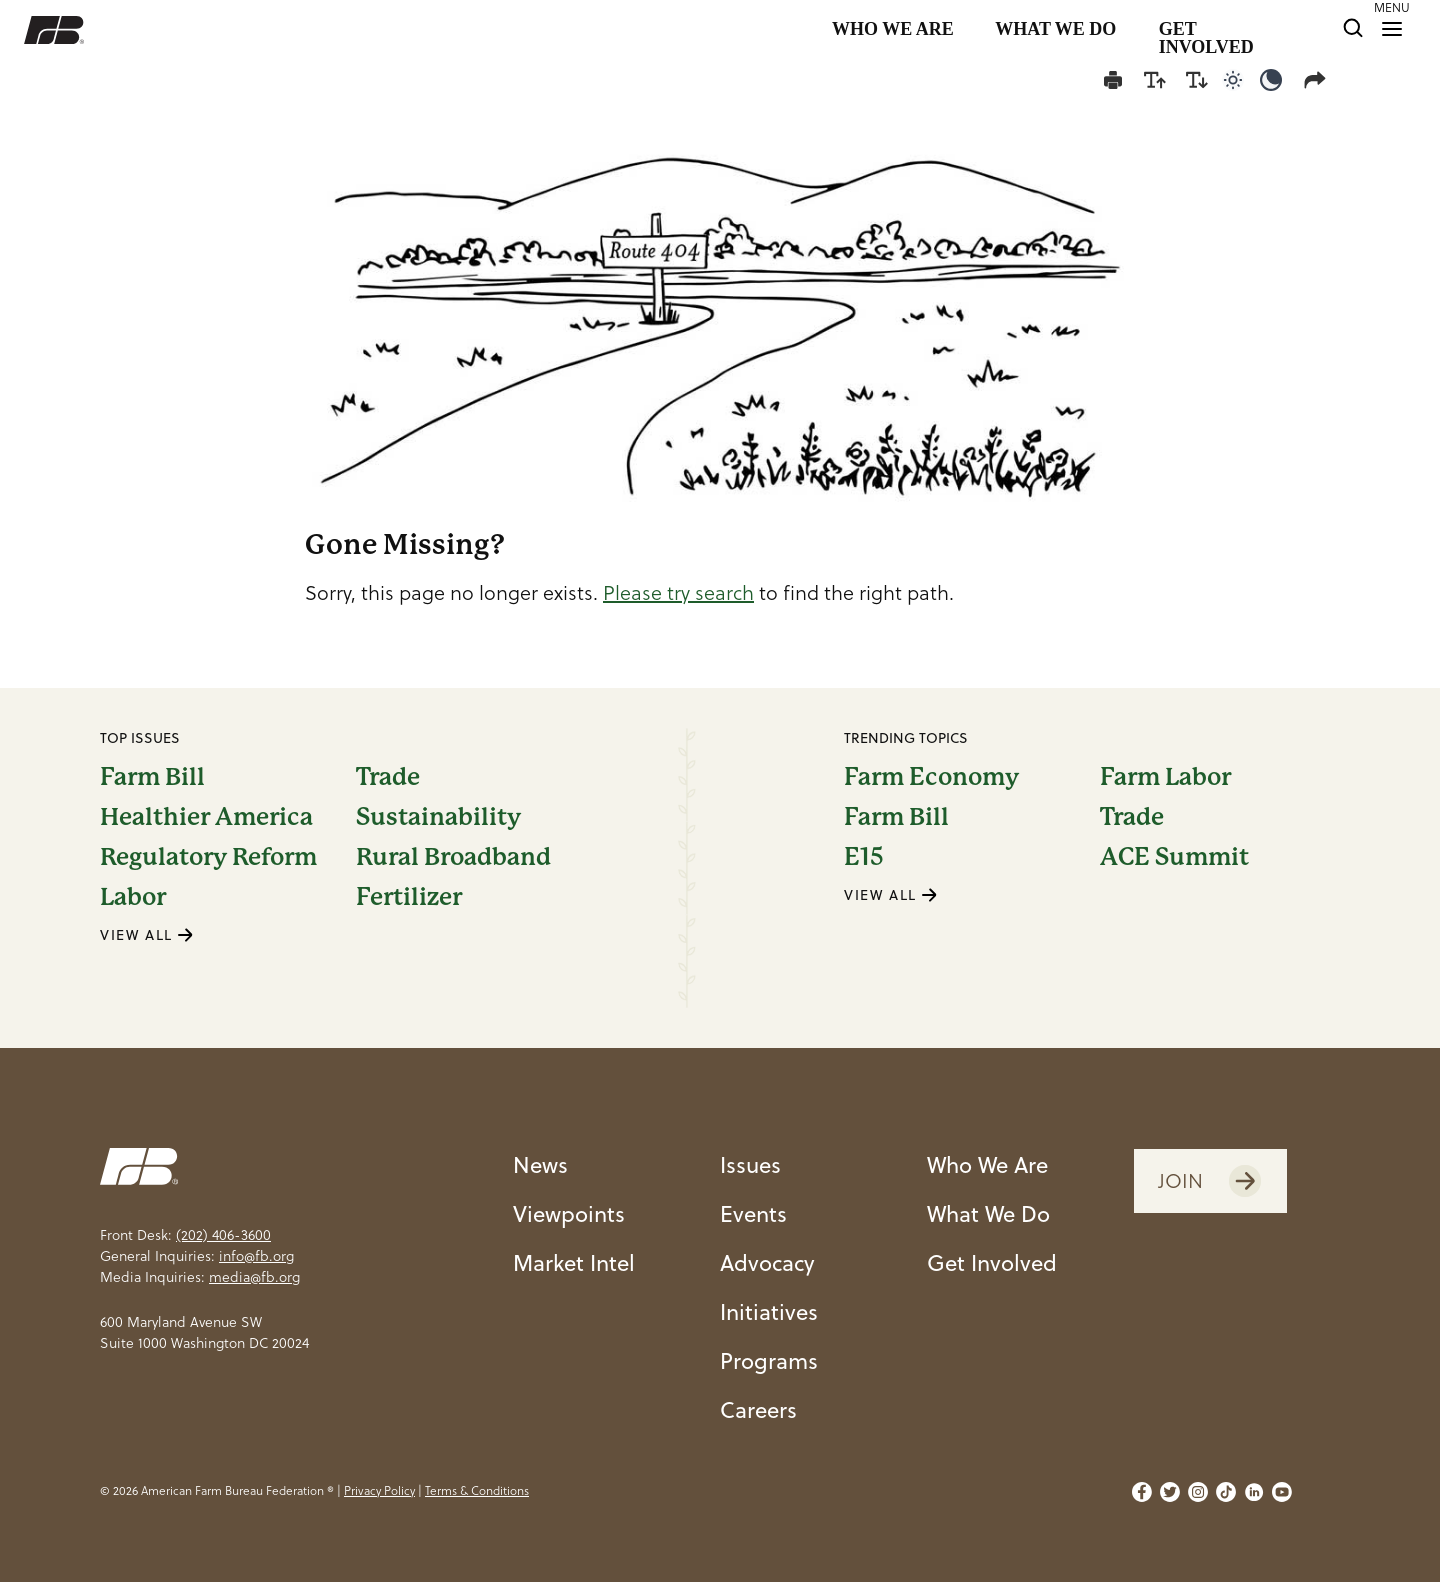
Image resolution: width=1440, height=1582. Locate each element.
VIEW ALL (147, 935)
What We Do (988, 1213)
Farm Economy (931, 777)
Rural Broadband (453, 857)
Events (753, 1213)
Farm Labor (1165, 777)
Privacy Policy (379, 1490)
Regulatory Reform (208, 857)
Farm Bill (152, 777)
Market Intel (574, 1262)
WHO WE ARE (893, 29)
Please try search (678, 593)
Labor (133, 897)
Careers (758, 1409)
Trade (388, 777)
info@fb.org (256, 1256)
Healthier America (206, 817)
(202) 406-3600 (223, 1235)
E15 (864, 857)
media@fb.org (254, 1277)
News (540, 1164)
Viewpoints (569, 1213)
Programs (769, 1360)
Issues (750, 1164)
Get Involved (992, 1262)
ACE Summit (1174, 857)
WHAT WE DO (1055, 29)
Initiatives (769, 1311)
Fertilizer (409, 897)
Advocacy (767, 1262)
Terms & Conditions (477, 1490)
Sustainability (438, 817)
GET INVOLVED (1206, 30)
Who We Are (987, 1164)
